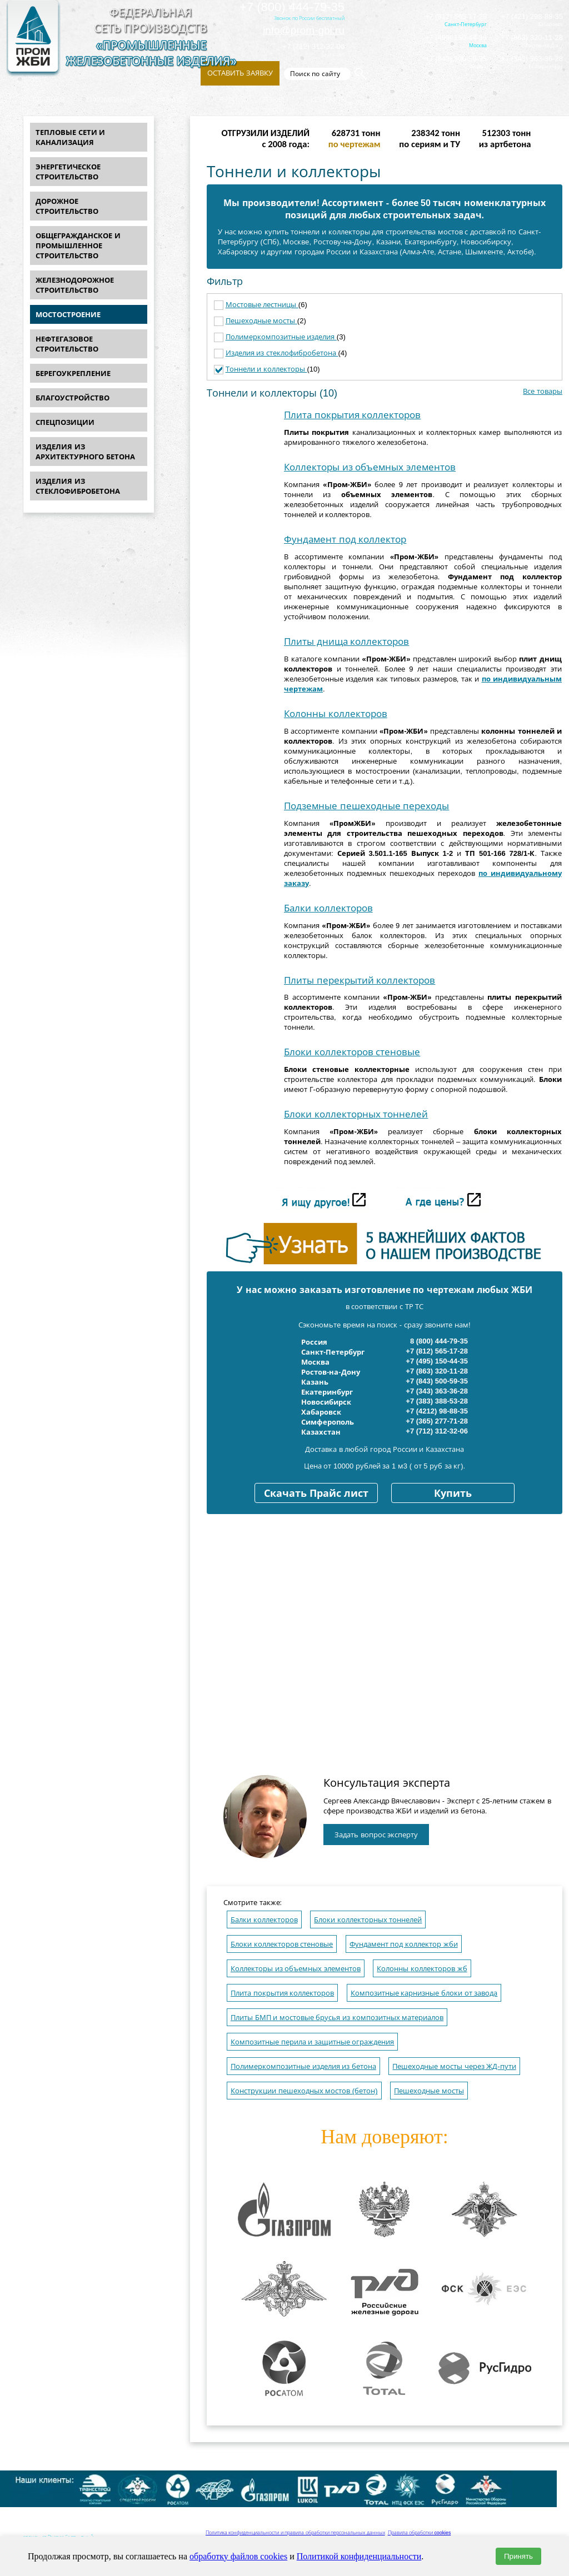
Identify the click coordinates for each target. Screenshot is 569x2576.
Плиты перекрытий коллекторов (359, 980)
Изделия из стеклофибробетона (282, 353)
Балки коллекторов (328, 908)
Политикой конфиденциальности (359, 2556)
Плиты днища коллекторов (346, 642)
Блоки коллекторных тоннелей (356, 1114)
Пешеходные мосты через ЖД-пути (454, 2066)
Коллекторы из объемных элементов (370, 467)
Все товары (542, 391)
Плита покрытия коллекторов (352, 415)
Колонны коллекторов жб (422, 1968)
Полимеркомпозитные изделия (281, 337)
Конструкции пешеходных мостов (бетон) (304, 2091)
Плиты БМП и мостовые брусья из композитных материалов (337, 2017)
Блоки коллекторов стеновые (352, 1052)
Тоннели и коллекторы (266, 369)
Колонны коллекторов (335, 714)
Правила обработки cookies (419, 2532)
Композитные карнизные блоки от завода (424, 1993)
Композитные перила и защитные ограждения (312, 2042)
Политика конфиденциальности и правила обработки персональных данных (295, 2532)
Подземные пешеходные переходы (366, 806)
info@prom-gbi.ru (304, 30)
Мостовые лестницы (262, 304)
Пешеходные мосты (261, 321)
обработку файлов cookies (238, 2556)
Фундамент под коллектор (345, 539)
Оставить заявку (240, 73)
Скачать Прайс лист (316, 1493)
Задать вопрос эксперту (376, 1835)
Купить (453, 1493)
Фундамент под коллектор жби (404, 1944)
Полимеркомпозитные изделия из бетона (303, 2066)
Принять (518, 2556)
